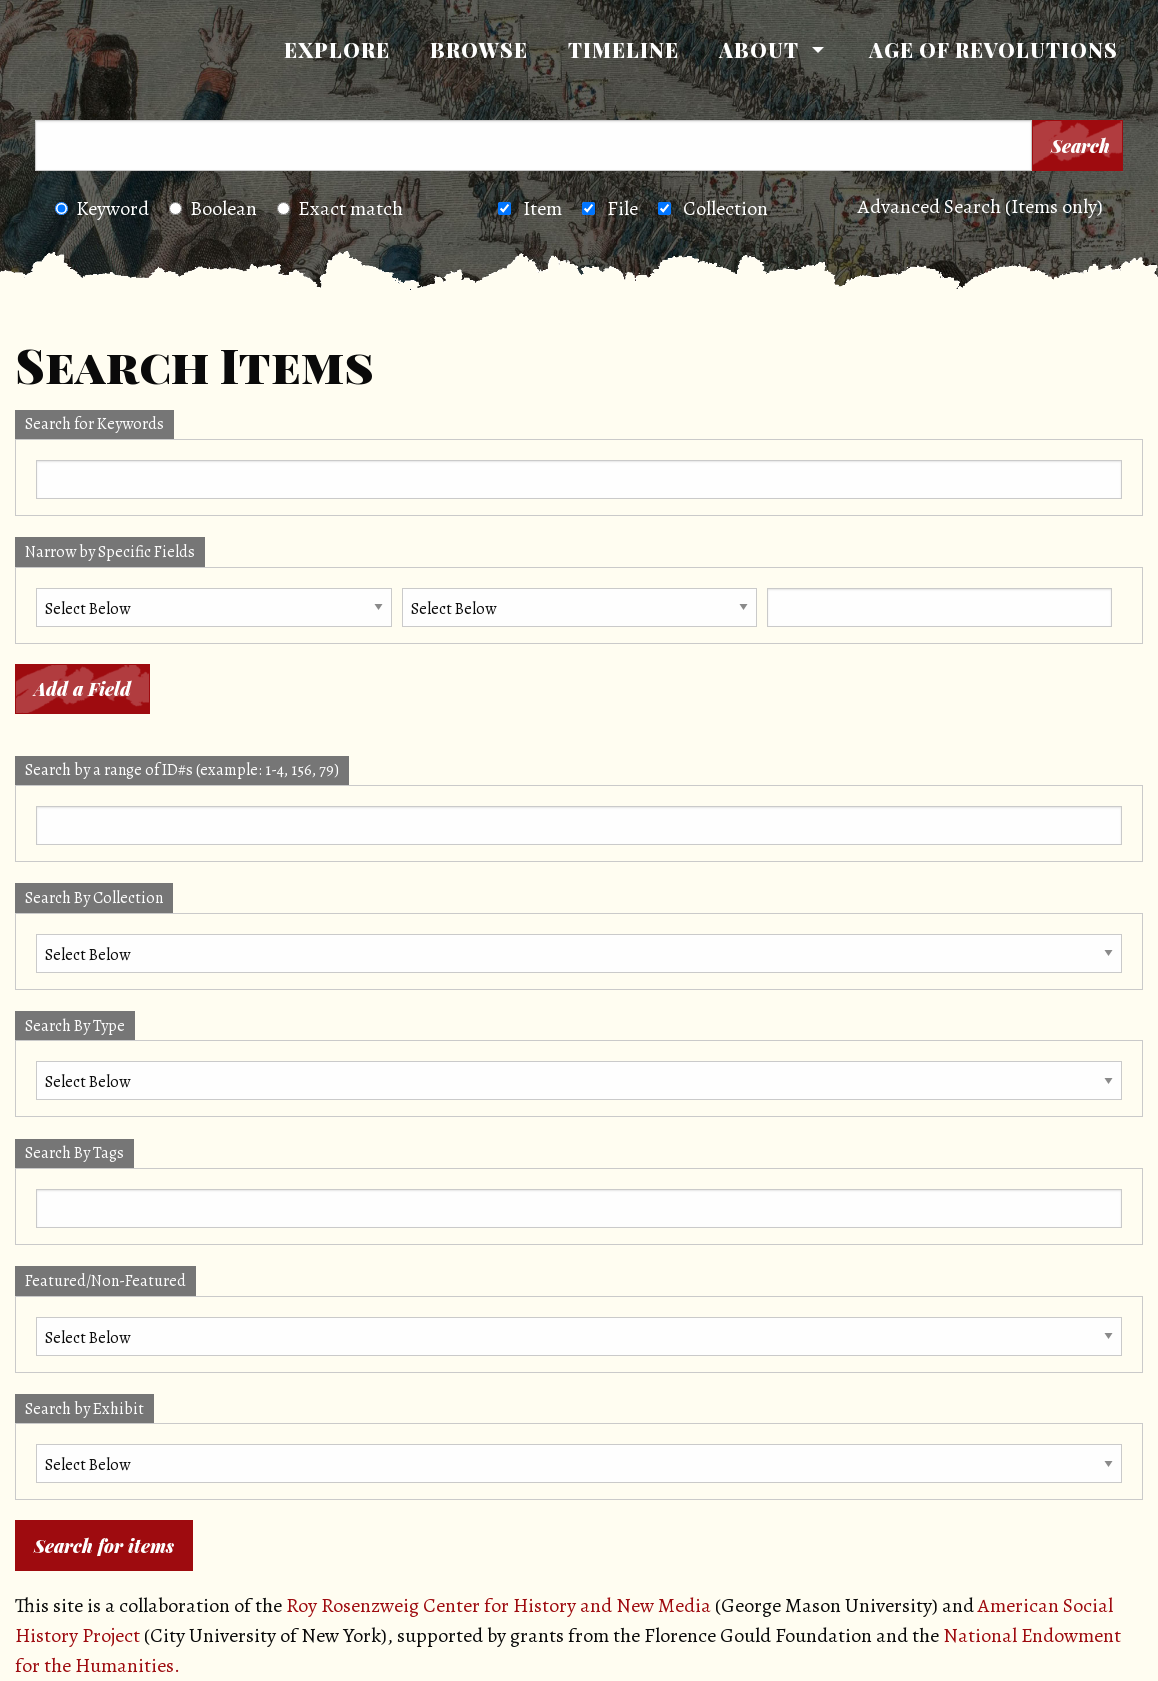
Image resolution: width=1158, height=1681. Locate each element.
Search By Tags (74, 1153)
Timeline (623, 49)
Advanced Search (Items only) (980, 206)
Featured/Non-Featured (105, 1281)
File (622, 208)
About (759, 49)
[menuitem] (337, 50)
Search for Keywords (94, 424)
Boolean (213, 208)
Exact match (340, 208)
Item (542, 208)
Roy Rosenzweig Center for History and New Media (498, 1605)
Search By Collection (94, 898)
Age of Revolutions (993, 49)
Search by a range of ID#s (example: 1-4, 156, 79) (182, 770)
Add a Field (82, 689)
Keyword (102, 208)
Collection (725, 208)
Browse (479, 49)
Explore (337, 49)
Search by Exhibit (84, 1409)
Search (1080, 146)
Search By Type (75, 1026)
